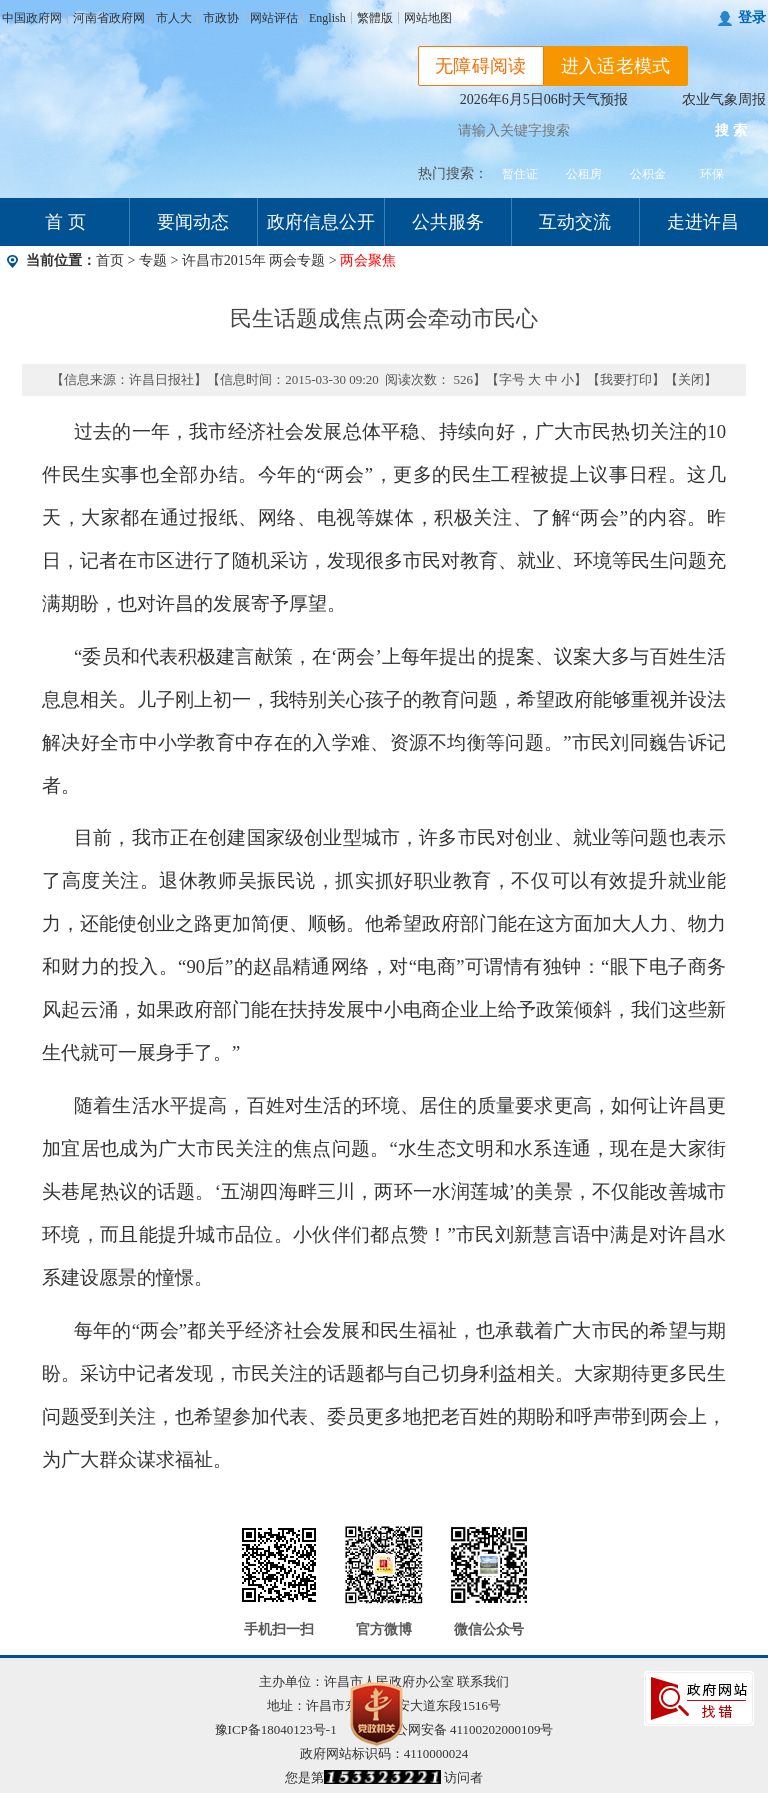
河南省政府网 (109, 18)
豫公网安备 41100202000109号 (455, 1729)
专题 (153, 260)
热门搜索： (453, 173)
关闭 (691, 379)
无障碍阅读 (481, 66)
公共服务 (448, 222)
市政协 (221, 18)
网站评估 (274, 18)
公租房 (584, 174)
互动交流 (575, 222)
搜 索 (731, 130)
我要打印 (626, 379)
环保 (712, 174)
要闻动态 (193, 222)
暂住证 (520, 174)
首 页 (65, 222)
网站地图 (428, 18)
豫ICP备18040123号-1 (276, 1729)
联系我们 (483, 1681)
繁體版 (375, 18)
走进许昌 (703, 222)
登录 (752, 17)
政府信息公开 (321, 222)
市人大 (174, 18)
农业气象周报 (724, 99)
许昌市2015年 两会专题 (255, 260)
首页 (110, 260)
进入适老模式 (616, 66)
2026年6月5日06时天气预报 (544, 99)
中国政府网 (32, 18)
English (327, 18)
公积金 (648, 174)
